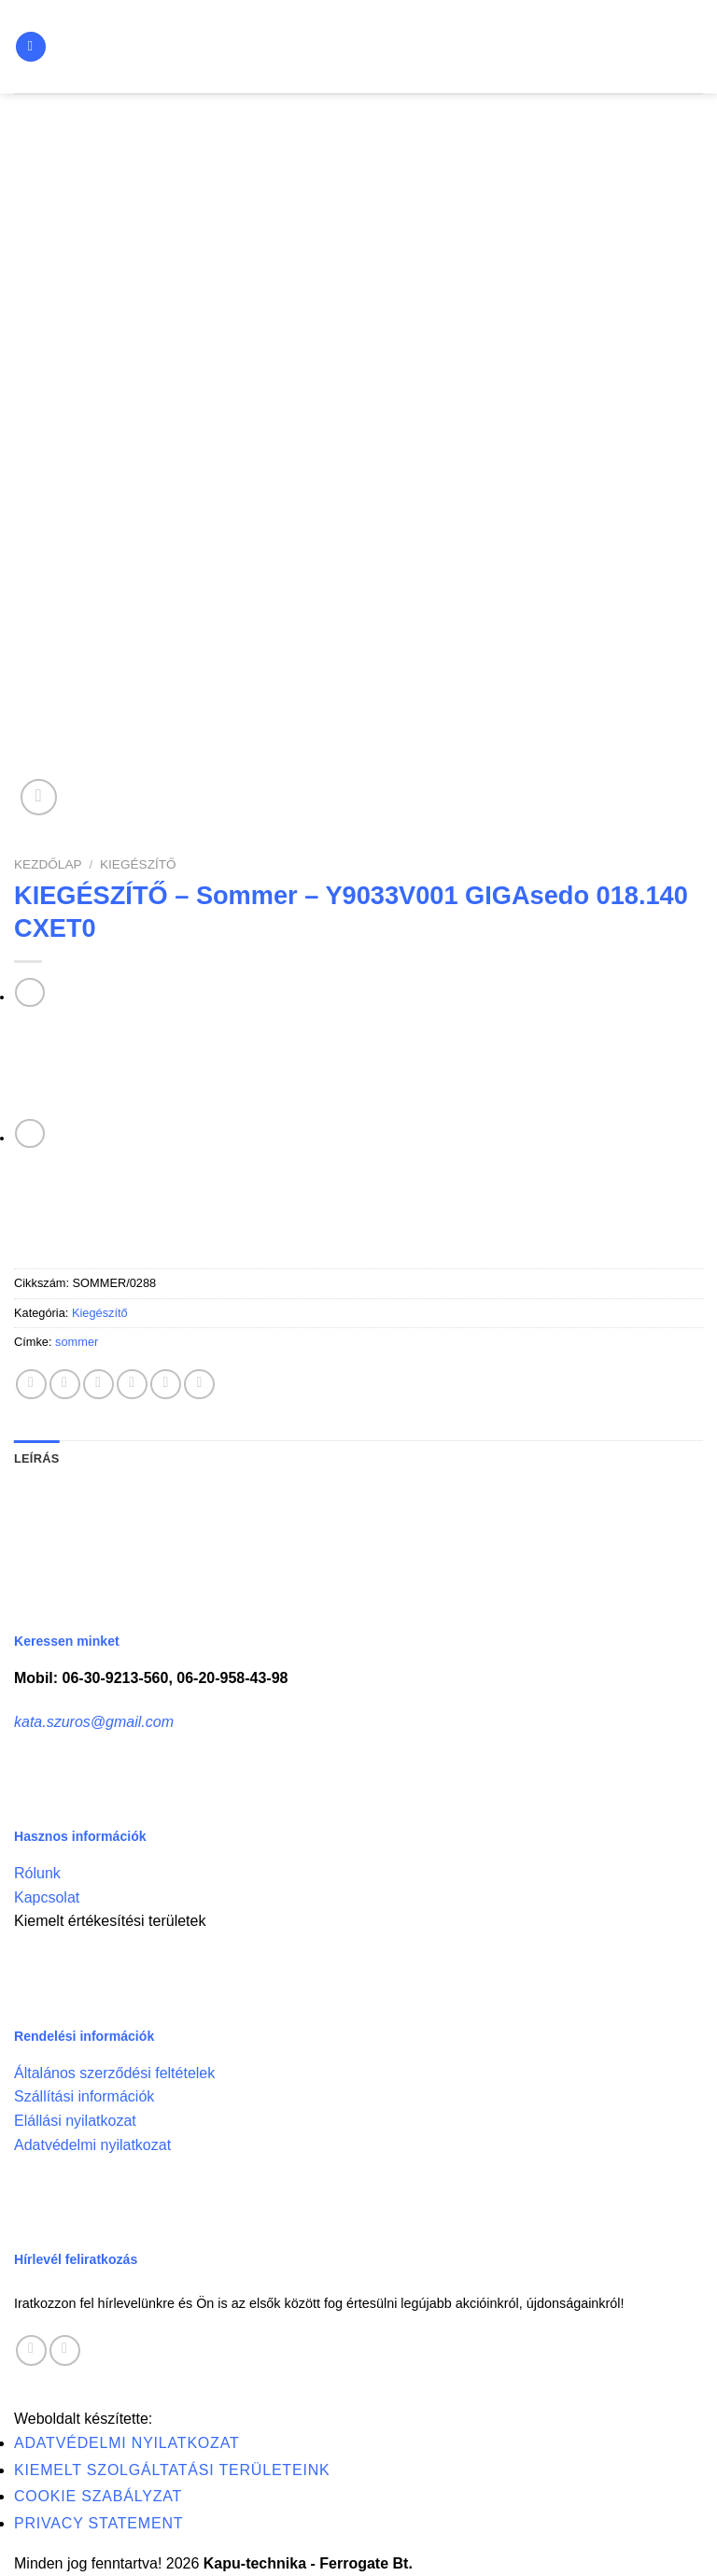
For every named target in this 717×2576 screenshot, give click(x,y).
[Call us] (64, 2350)
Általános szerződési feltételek (114, 2073)
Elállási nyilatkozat (75, 2121)
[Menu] (31, 47)
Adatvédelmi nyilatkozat (92, 2145)
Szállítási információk (84, 2096)
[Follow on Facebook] (31, 2350)
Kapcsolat (46, 1897)
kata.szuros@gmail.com (94, 1722)
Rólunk (37, 1873)
